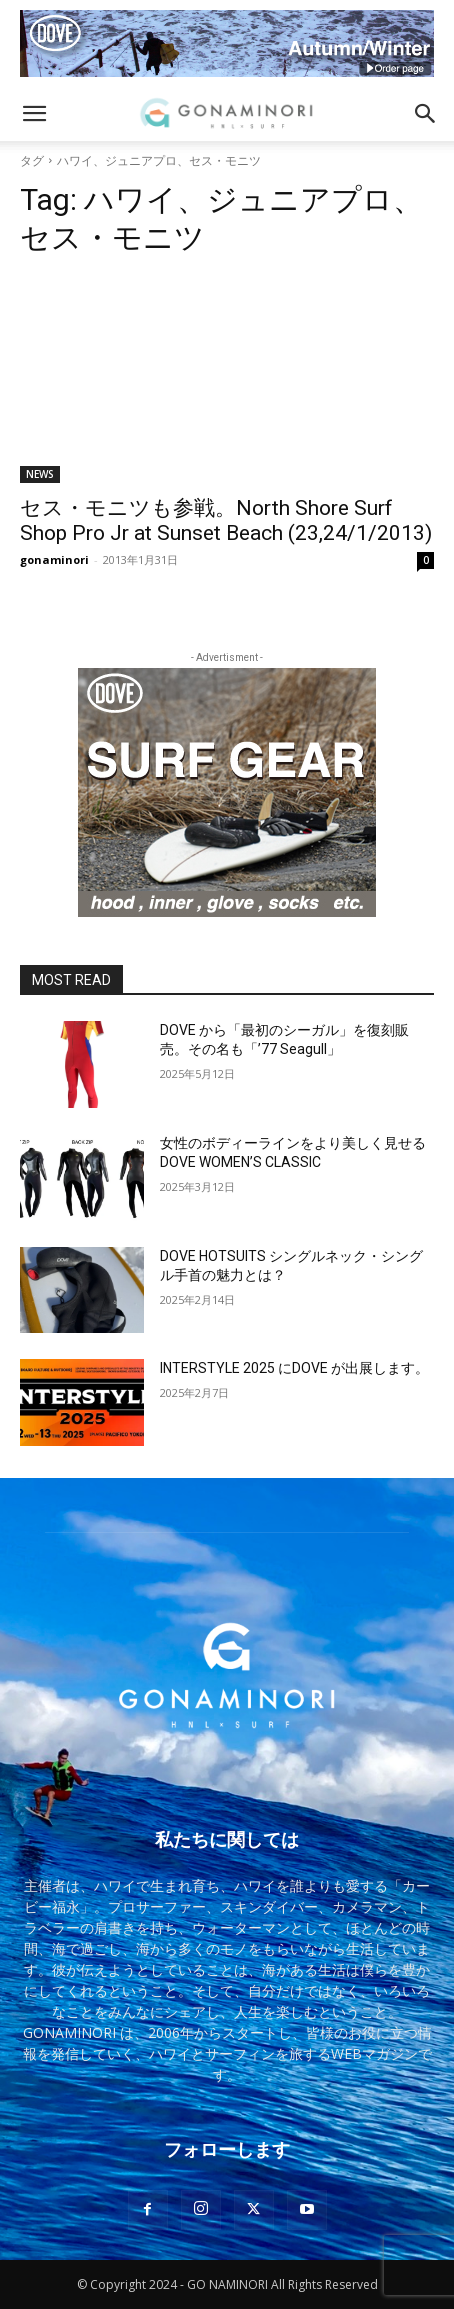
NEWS (40, 474)
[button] (34, 114)
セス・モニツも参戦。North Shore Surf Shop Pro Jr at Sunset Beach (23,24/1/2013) (226, 520)
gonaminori (54, 559)
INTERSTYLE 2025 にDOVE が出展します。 (294, 1368)
